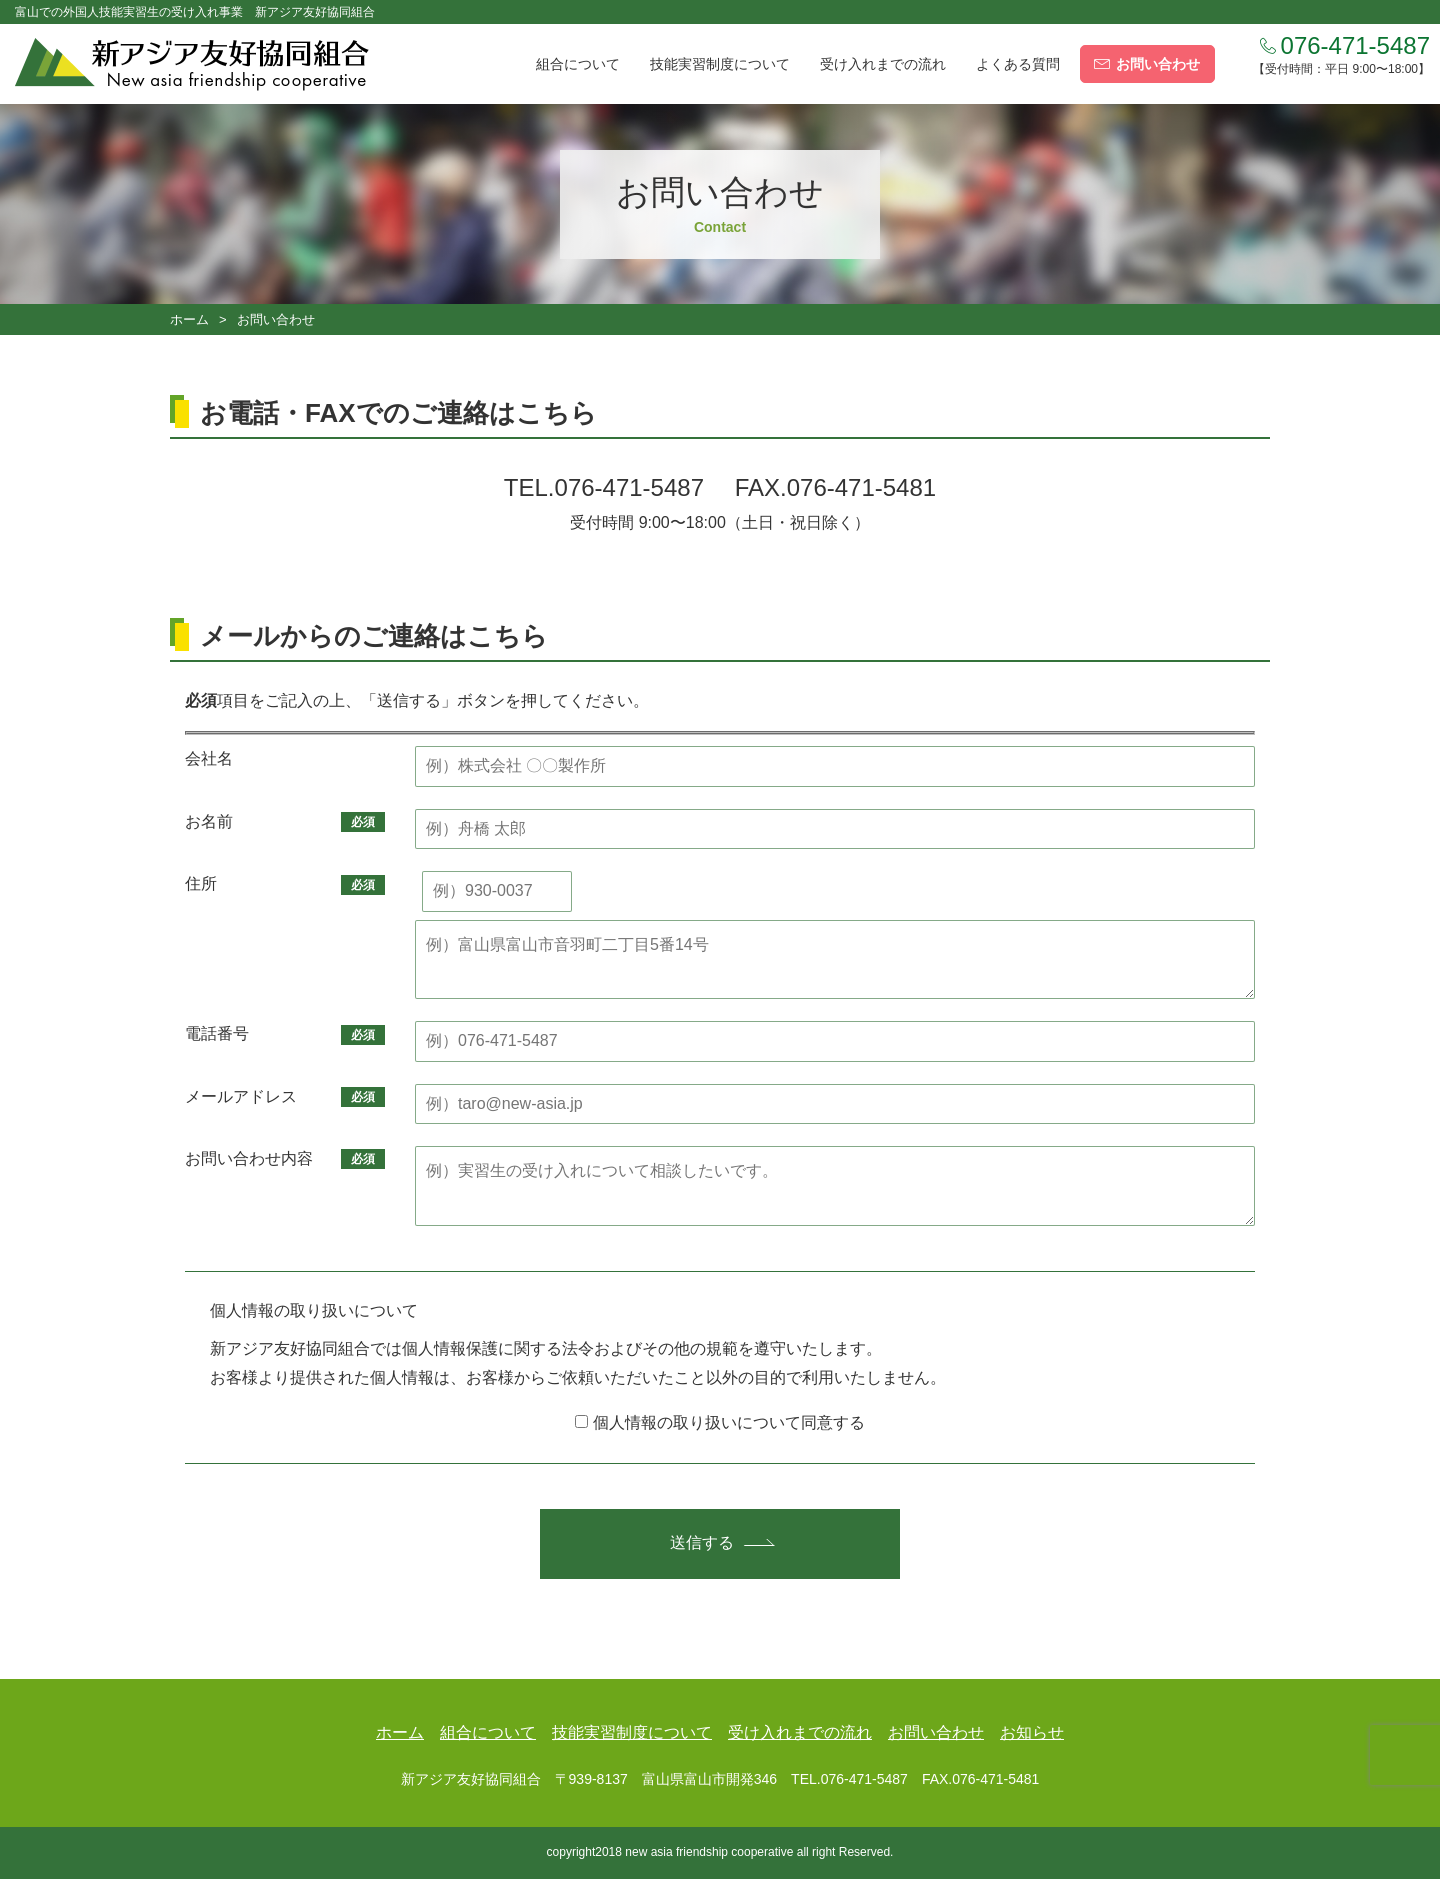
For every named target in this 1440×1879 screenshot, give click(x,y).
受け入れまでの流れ (883, 64)
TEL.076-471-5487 (604, 487)
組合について (578, 64)
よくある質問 (1018, 64)
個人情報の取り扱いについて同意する (720, 1422)
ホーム (189, 319)
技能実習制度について (720, 64)
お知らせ (1032, 1732)
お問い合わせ (936, 1732)
